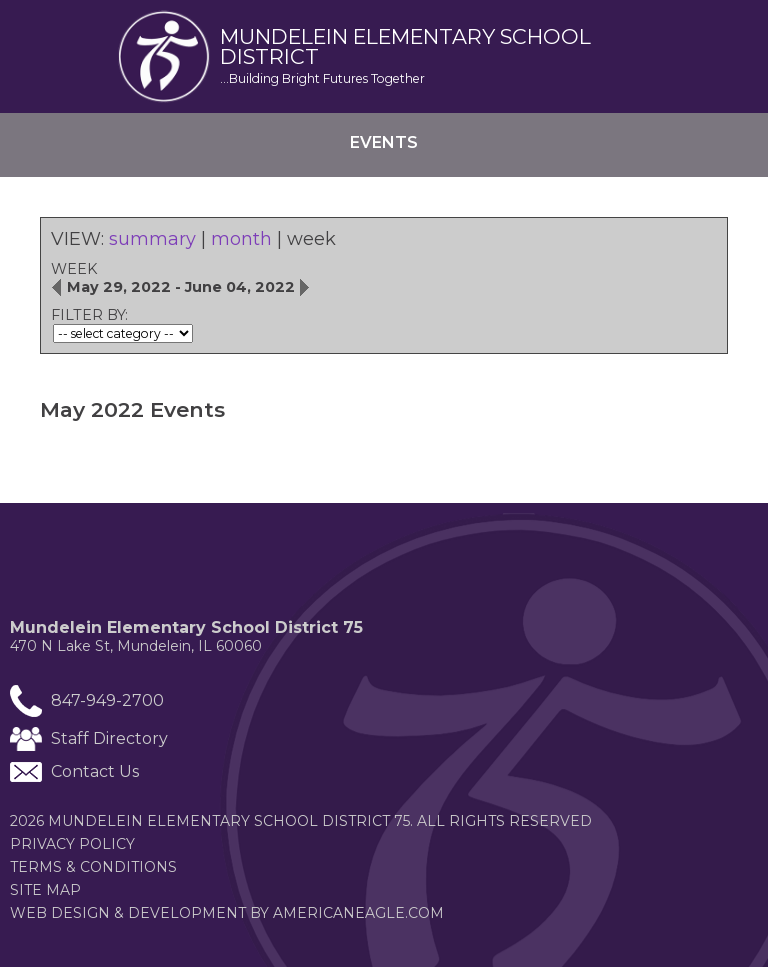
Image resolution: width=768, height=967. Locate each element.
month (241, 239)
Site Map (45, 890)
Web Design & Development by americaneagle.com (265, 913)
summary (152, 239)
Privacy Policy (72, 844)
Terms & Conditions (93, 867)
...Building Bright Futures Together (322, 78)
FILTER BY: (89, 315)
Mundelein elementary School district (405, 48)
